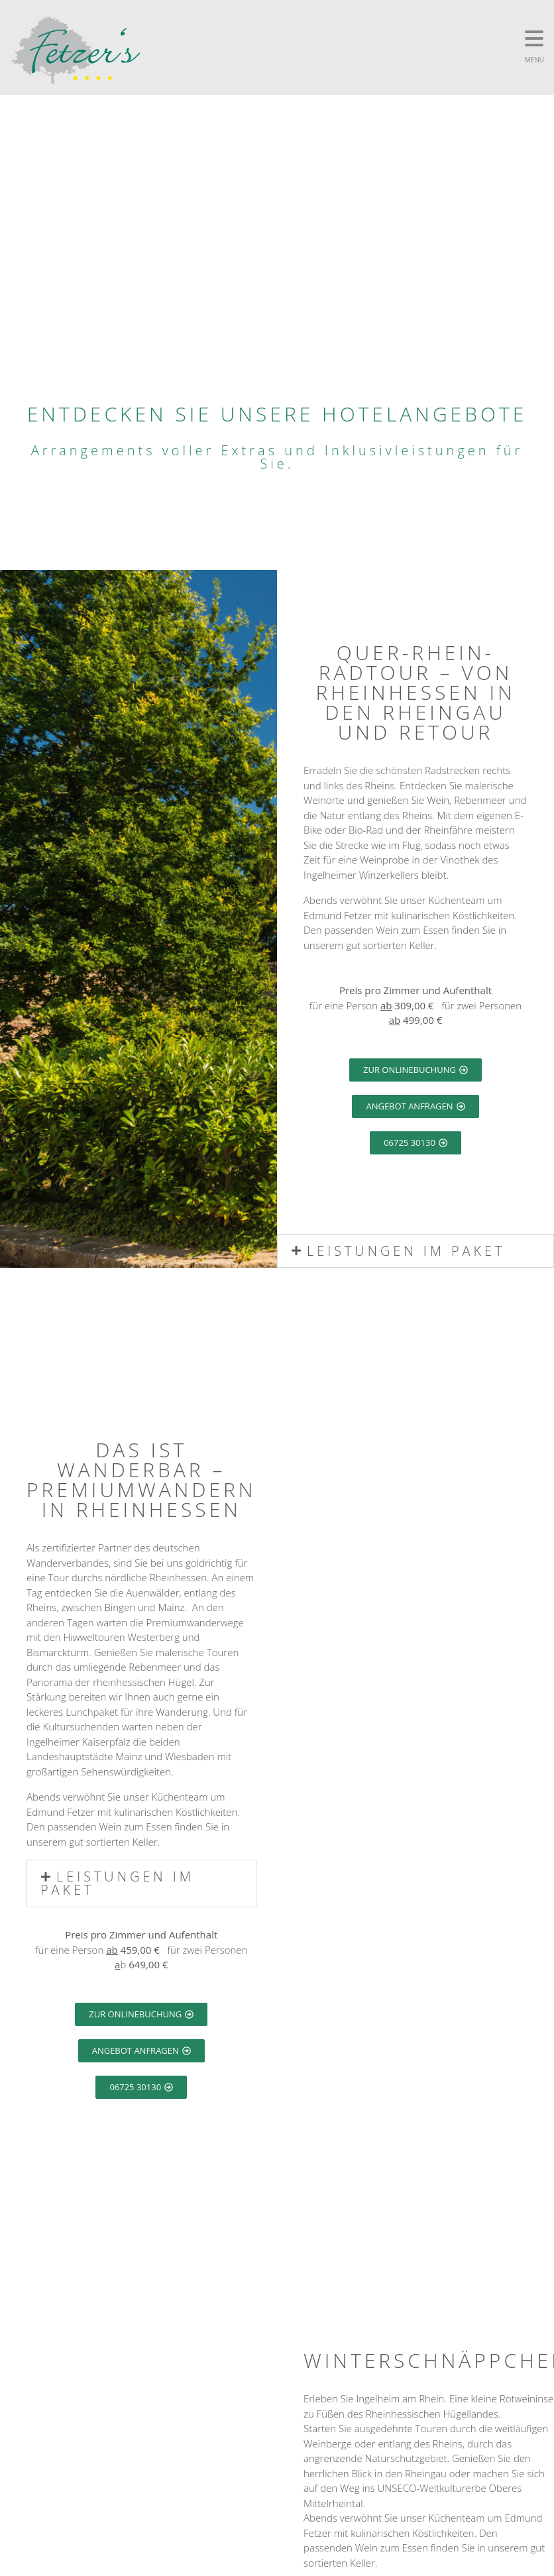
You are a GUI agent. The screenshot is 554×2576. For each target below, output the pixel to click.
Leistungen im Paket (406, 1251)
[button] (415, 1251)
